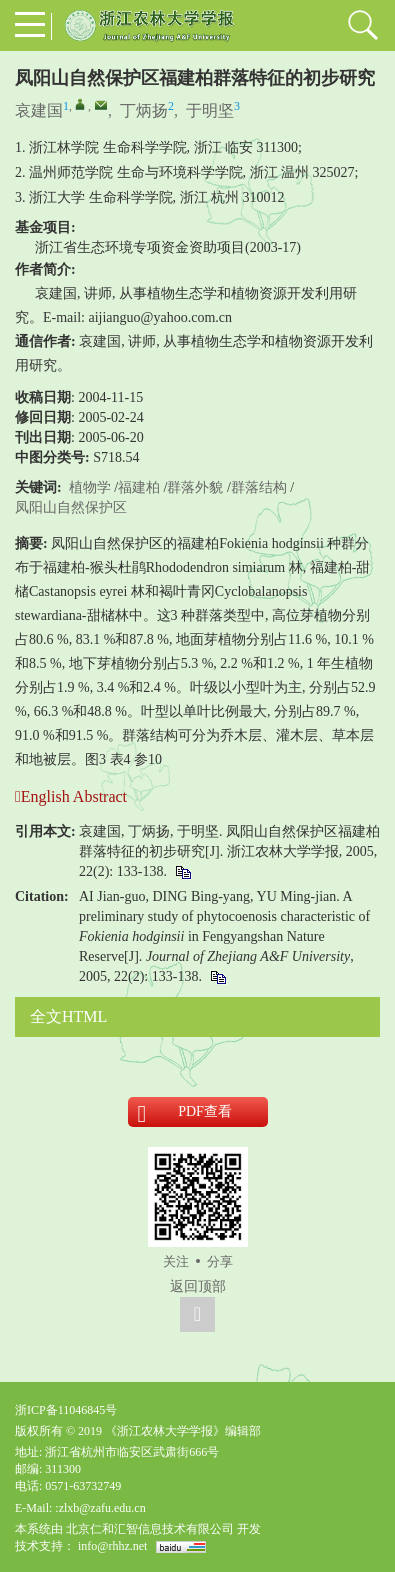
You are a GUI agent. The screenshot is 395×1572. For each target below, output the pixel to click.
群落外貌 (195, 487)
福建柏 (139, 487)
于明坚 (210, 110)
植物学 (90, 487)
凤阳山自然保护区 (71, 507)
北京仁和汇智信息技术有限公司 (150, 1529)
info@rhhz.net (112, 1546)
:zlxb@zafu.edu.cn (100, 1508)
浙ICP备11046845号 (66, 1410)
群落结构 (259, 487)
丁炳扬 (144, 110)
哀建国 (39, 110)
